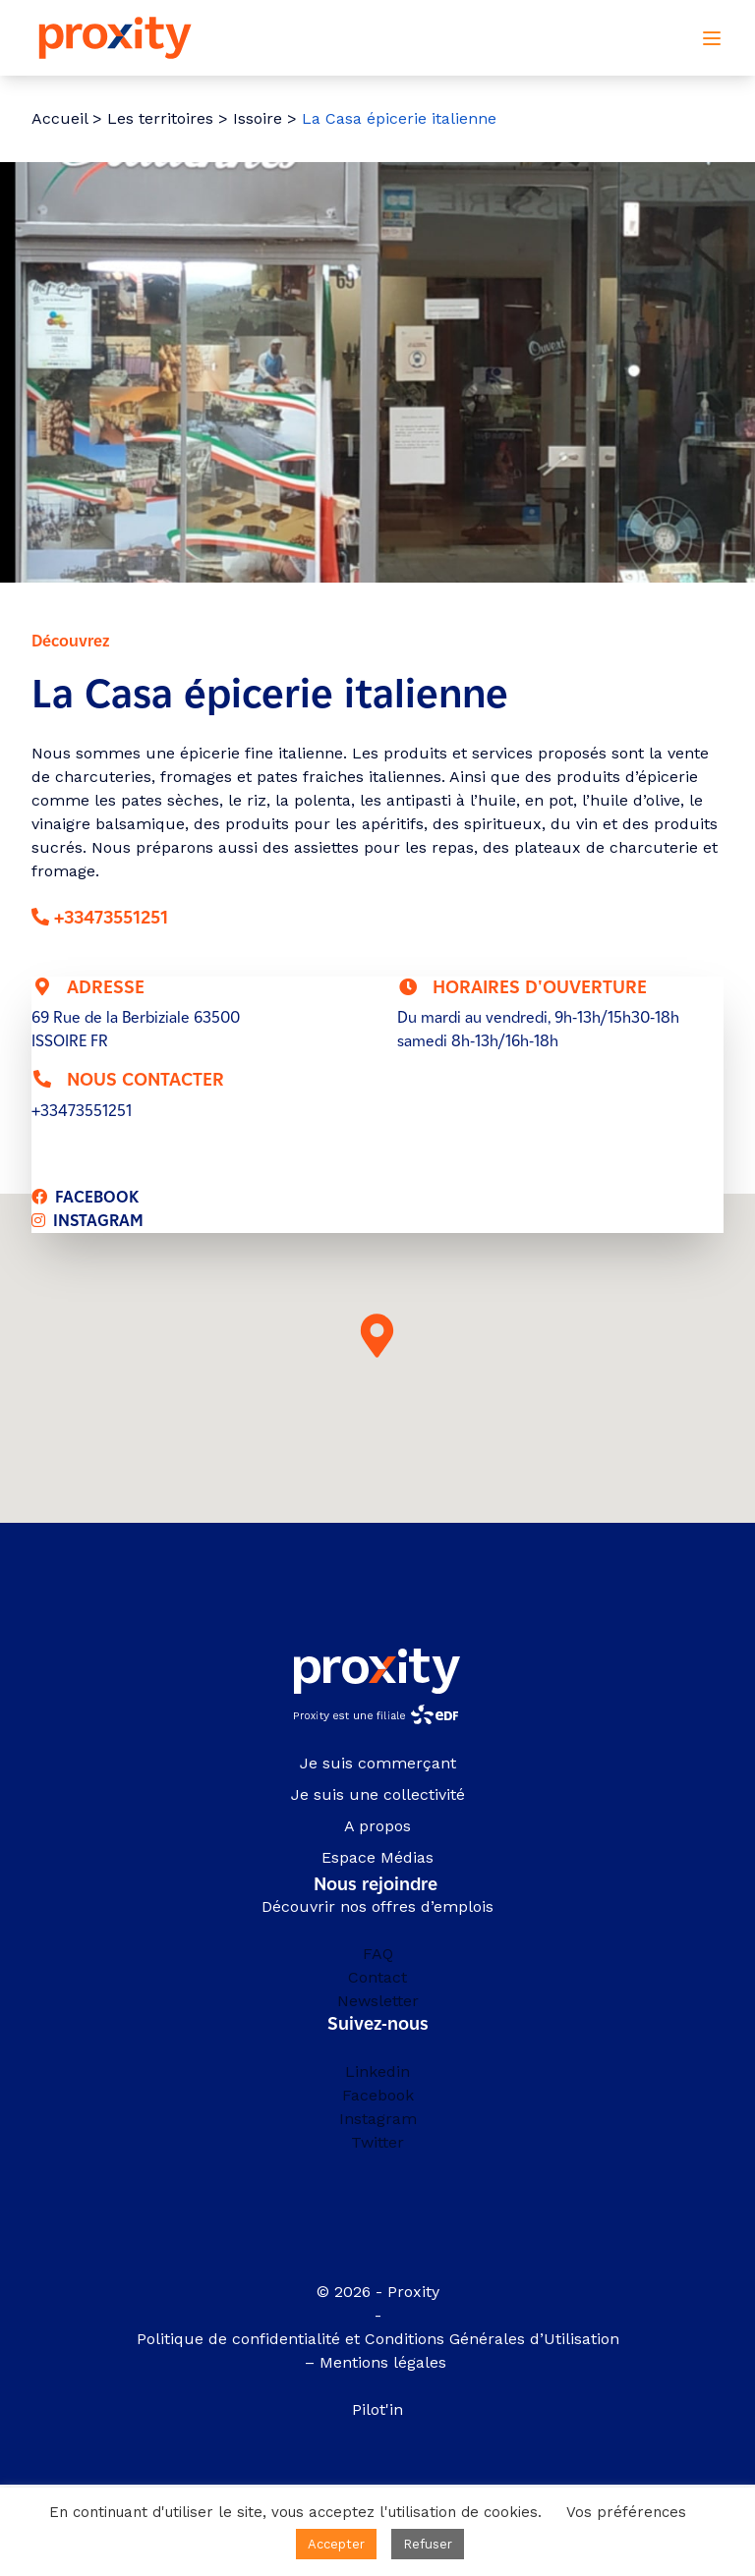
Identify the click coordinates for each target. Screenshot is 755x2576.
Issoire (257, 118)
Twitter (377, 2142)
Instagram (378, 2118)
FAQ (378, 1953)
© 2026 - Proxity (378, 2291)
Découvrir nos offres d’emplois (377, 1906)
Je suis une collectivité (378, 1794)
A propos (377, 1826)
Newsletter (378, 2000)
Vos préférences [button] (626, 2512)
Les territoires (160, 118)
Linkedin (377, 2071)
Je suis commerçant (378, 1763)
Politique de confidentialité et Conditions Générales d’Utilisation (378, 2338)
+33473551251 (111, 917)
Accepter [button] (336, 2544)
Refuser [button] (427, 2544)
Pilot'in (377, 2409)
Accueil (59, 118)
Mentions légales (385, 2362)
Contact (377, 1977)
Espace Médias (377, 1857)
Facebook (378, 2095)
